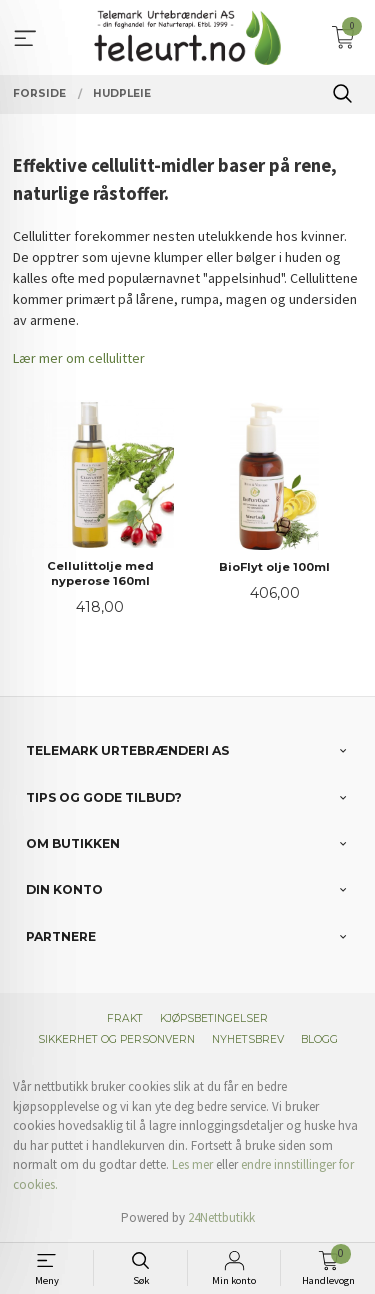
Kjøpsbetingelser (214, 1018)
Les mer (192, 1164)
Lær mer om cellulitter (79, 358)
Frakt (125, 1018)
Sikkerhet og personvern (116, 1039)
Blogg (319, 1039)
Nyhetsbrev (248, 1039)
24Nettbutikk (221, 1217)
